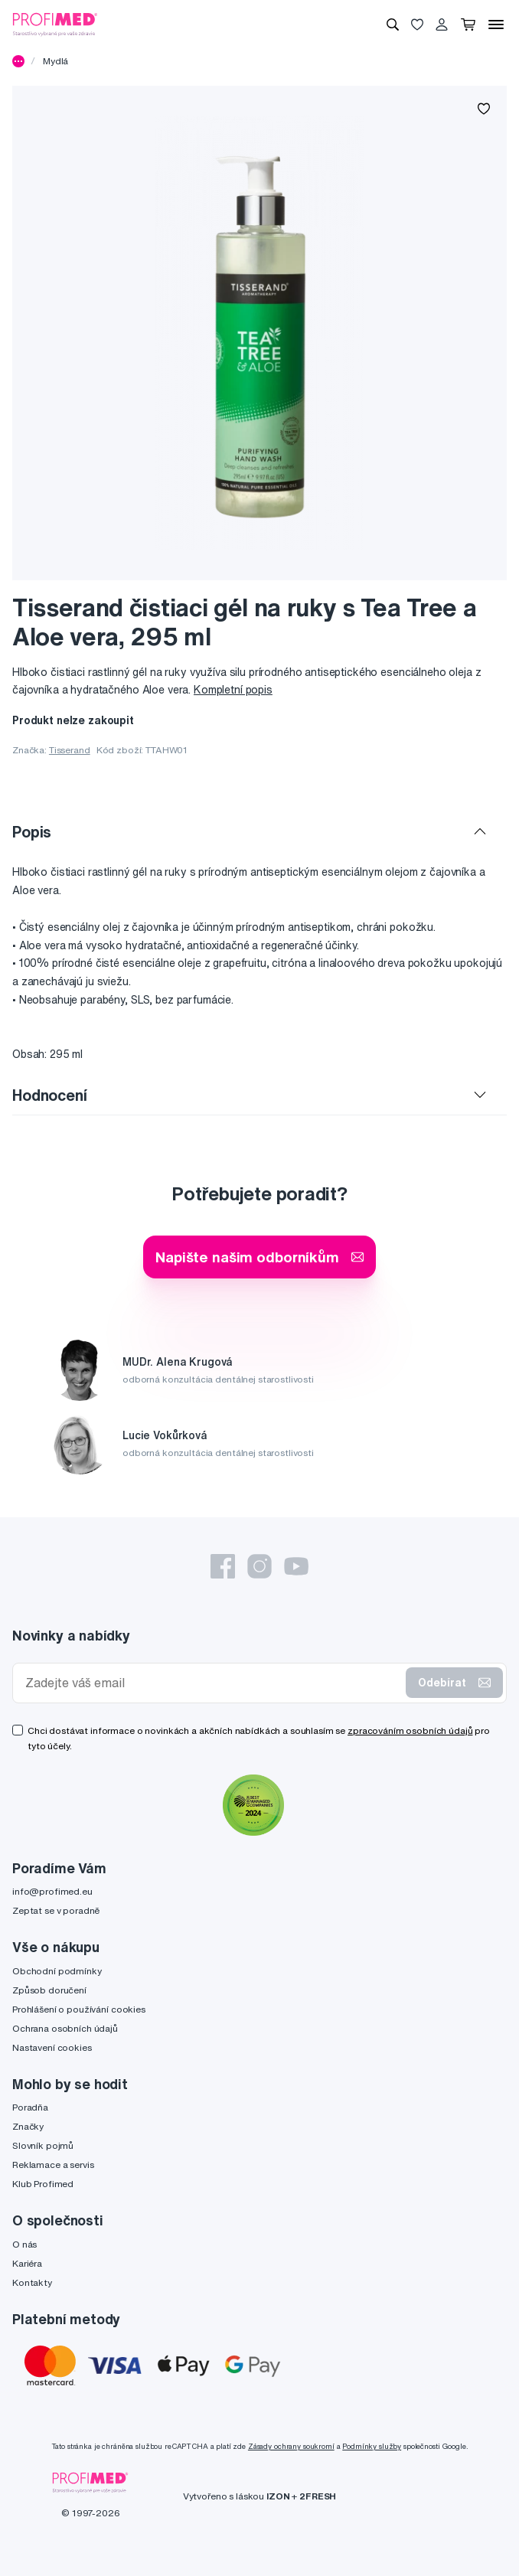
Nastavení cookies (52, 2047)
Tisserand (69, 750)
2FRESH (317, 2496)
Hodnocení (49, 1095)
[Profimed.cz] (55, 23)
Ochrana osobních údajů (65, 2028)
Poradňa (30, 2107)
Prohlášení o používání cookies (78, 2009)
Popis (31, 832)
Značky (28, 2126)
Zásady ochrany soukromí (291, 2446)
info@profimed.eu (52, 1891)
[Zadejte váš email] (212, 1683)
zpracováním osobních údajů (410, 1730)
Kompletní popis (233, 689)
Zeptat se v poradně (56, 1910)
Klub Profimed (42, 2184)
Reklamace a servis (52, 2165)
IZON (277, 2496)
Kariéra (27, 2263)
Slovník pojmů (42, 2145)
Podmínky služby (371, 2446)
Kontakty (32, 2282)
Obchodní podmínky (57, 1971)
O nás (24, 2244)
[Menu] (496, 24)
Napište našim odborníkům (259, 1256)
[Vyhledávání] (393, 24)
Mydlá (55, 61)
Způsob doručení (49, 1990)
